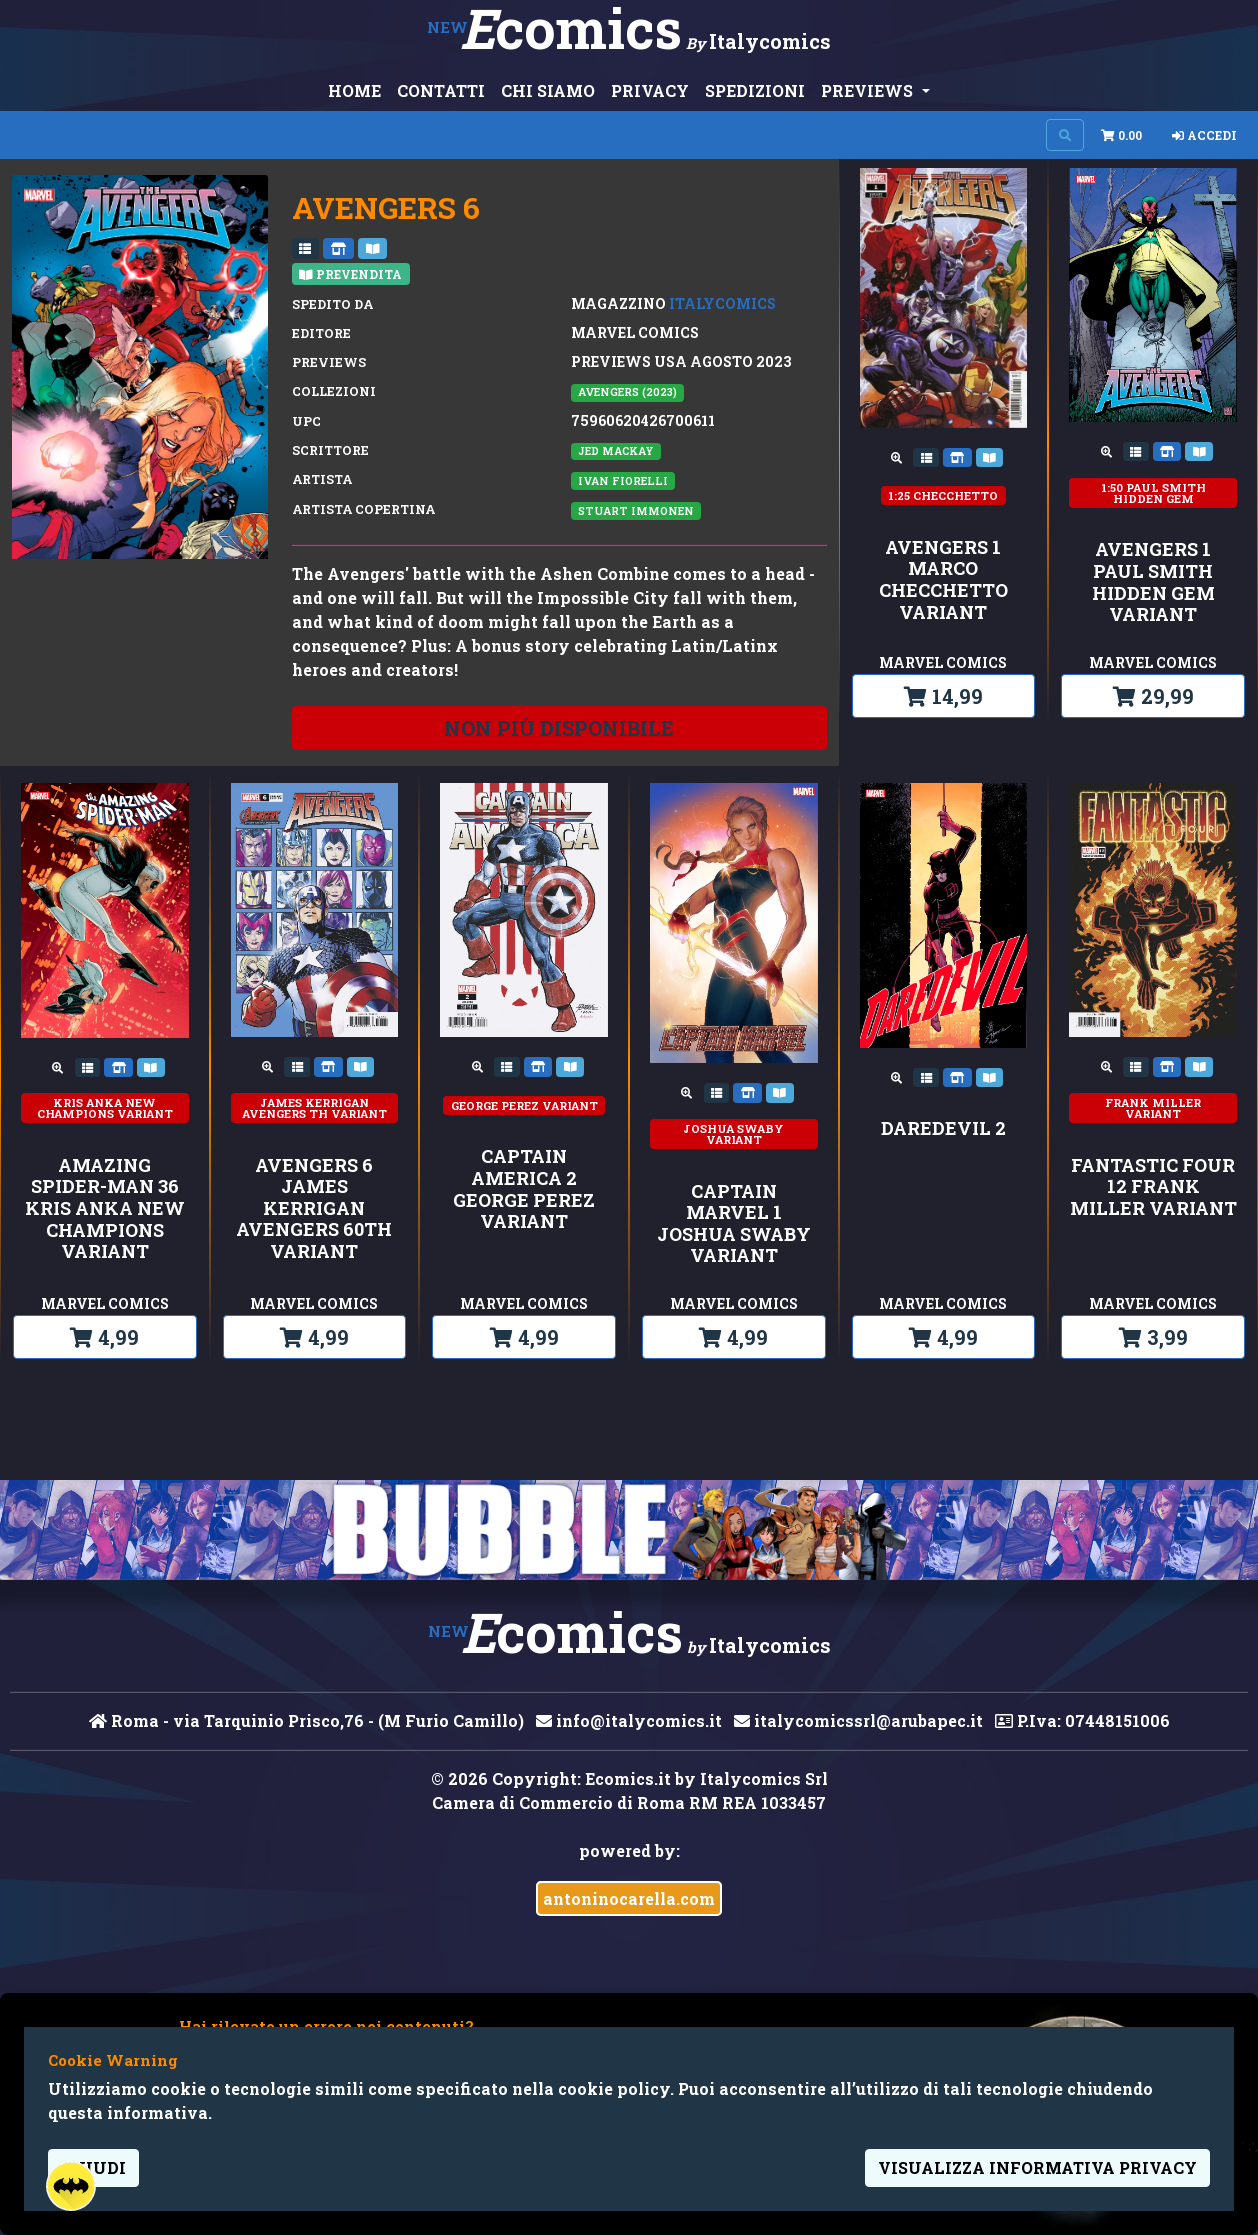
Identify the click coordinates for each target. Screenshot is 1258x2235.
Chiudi (93, 2167)
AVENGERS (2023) (627, 392)
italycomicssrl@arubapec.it (858, 1720)
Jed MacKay (616, 451)
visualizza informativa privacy (1037, 2167)
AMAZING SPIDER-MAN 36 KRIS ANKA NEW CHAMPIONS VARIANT (105, 1209)
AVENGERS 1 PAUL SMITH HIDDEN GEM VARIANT (1153, 582)
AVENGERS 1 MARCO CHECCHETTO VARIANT (943, 580)
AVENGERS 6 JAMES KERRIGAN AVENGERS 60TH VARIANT (314, 1209)
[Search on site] (1065, 135)
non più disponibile (559, 728)
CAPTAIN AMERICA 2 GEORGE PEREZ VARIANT (524, 1189)
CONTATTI (441, 90)
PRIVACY (650, 90)
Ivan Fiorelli (623, 481)
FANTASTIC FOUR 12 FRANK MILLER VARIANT (1153, 1187)
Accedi (1204, 135)
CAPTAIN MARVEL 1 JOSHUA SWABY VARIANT (734, 1224)
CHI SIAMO (548, 90)
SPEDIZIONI (755, 90)
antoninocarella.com (629, 1898)
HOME (354, 90)
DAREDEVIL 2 (943, 1129)
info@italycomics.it (629, 1720)
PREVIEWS (869, 90)
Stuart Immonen (636, 511)
